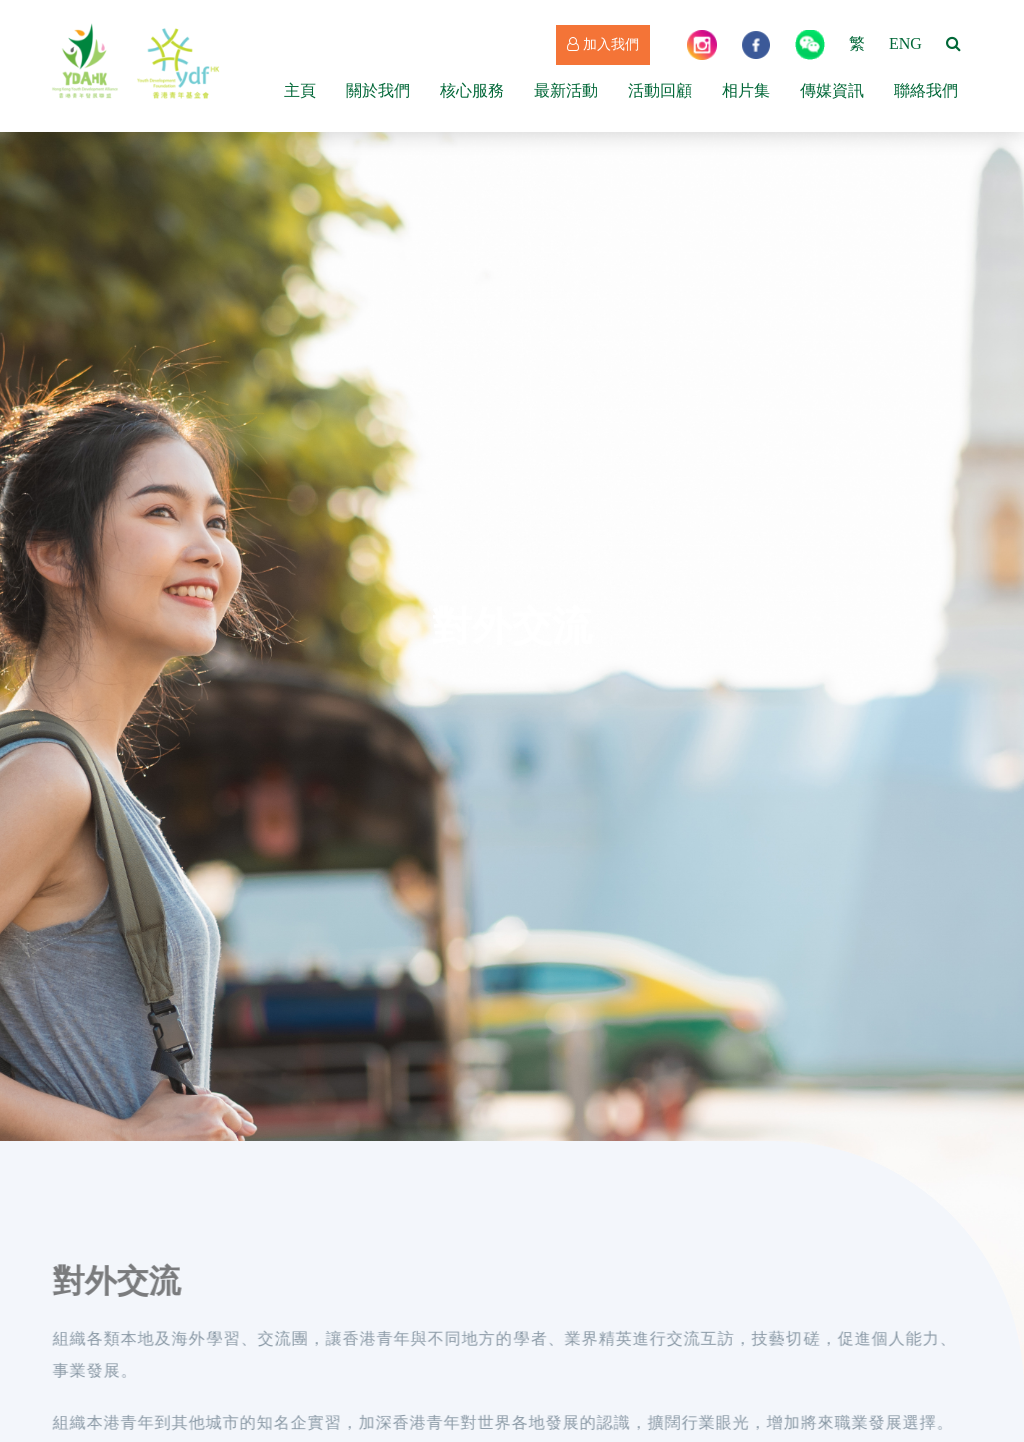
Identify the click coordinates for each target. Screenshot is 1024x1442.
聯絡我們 (926, 90)
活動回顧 (660, 90)
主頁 (300, 90)
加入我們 (603, 44)
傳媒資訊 (832, 90)
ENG (905, 43)
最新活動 (566, 90)
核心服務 (472, 90)
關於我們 (378, 90)
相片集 (746, 90)
